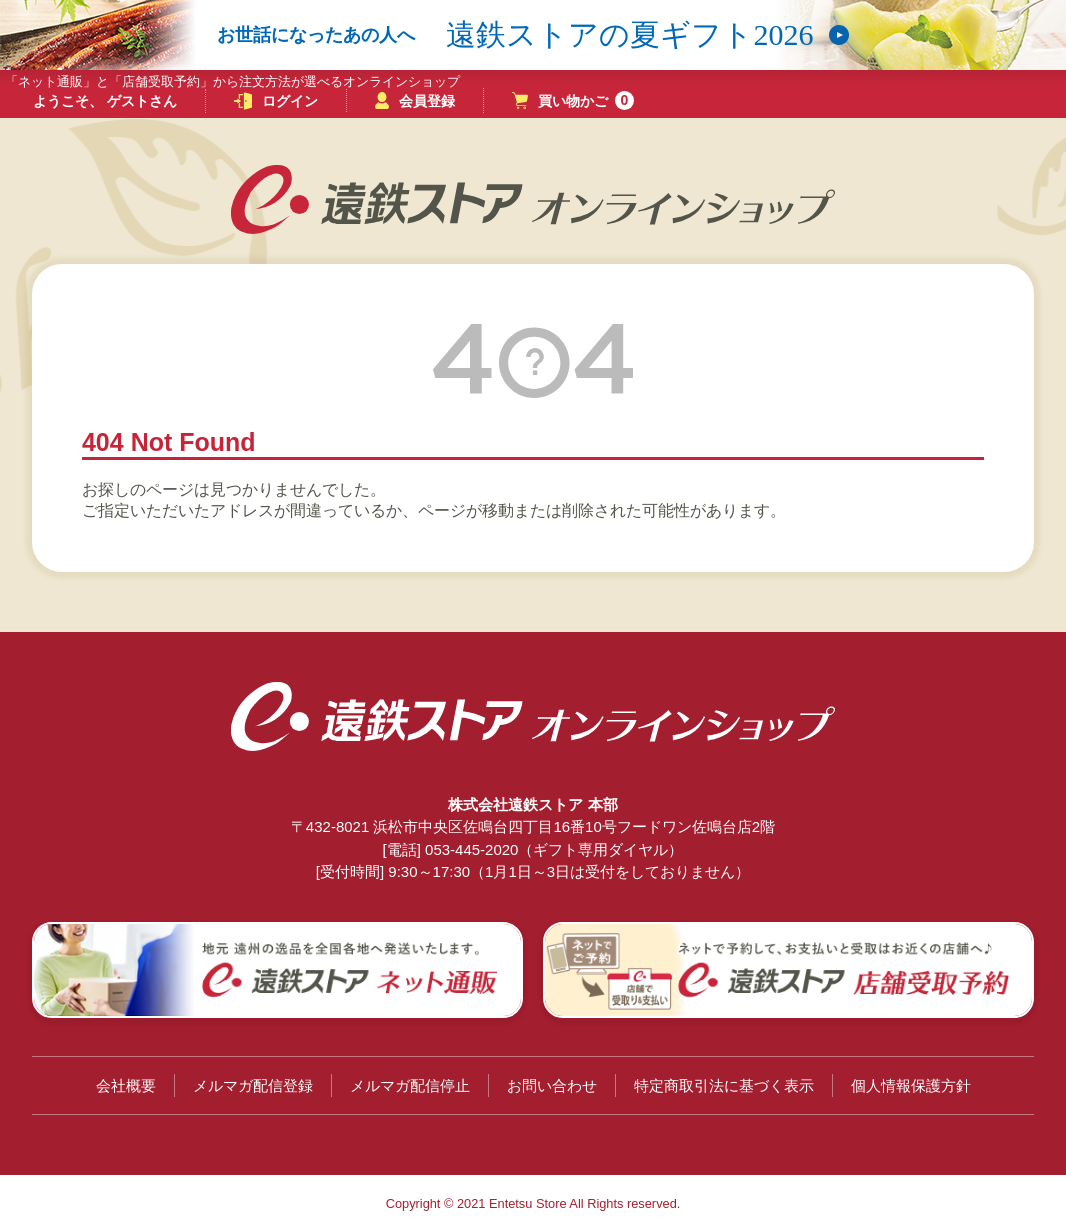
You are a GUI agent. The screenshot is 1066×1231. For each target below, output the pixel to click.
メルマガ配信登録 (253, 1085)
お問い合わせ (552, 1085)
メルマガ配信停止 (410, 1085)
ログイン (276, 101)
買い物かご (573, 100)
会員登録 (415, 100)
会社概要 (126, 1085)
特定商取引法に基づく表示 (724, 1085)
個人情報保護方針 (911, 1085)
